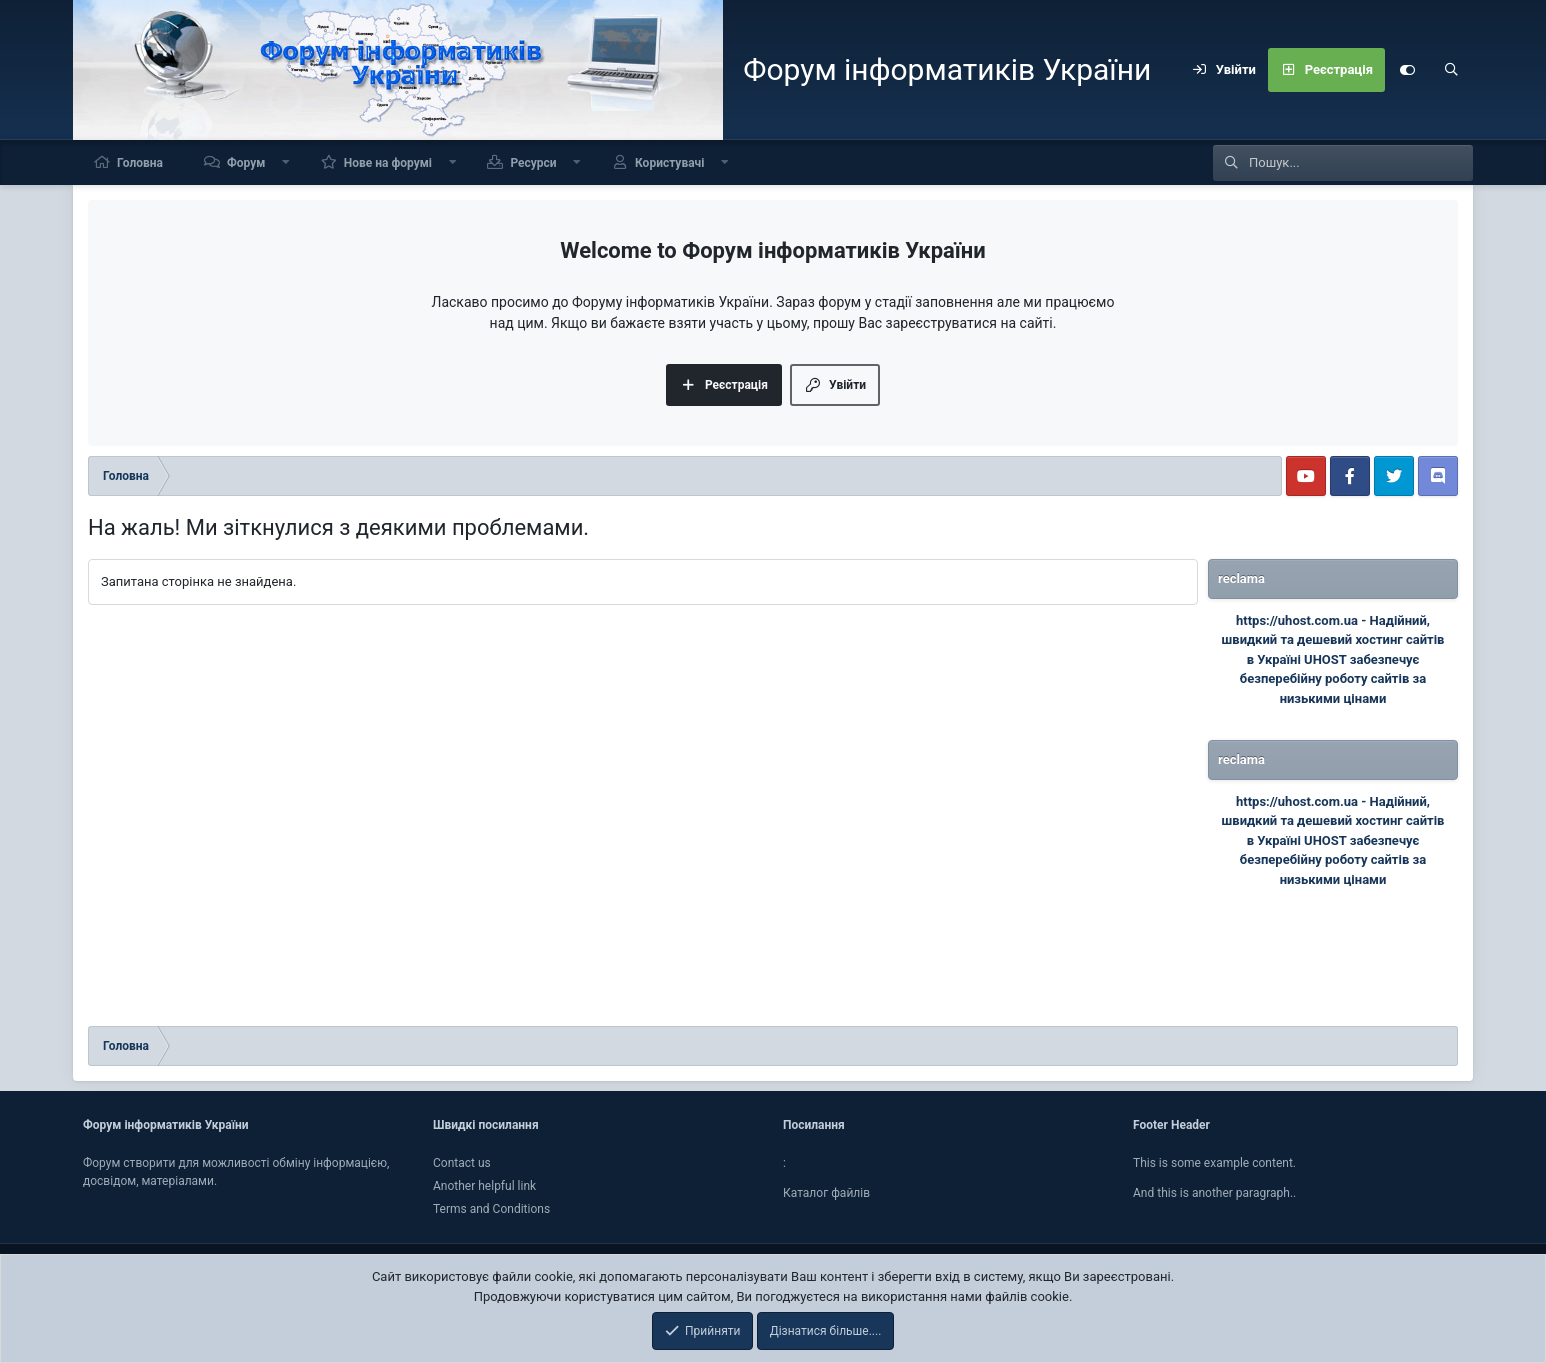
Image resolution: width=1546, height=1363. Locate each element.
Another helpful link (484, 1186)
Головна (140, 163)
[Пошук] (1451, 70)
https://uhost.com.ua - (1303, 620)
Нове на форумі (388, 163)
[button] (286, 162)
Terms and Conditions (491, 1209)
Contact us (462, 1163)
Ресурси (533, 163)
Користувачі (669, 163)
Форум (246, 163)
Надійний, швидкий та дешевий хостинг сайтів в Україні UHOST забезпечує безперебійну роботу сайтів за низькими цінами (1333, 659)
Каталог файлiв (826, 1193)
